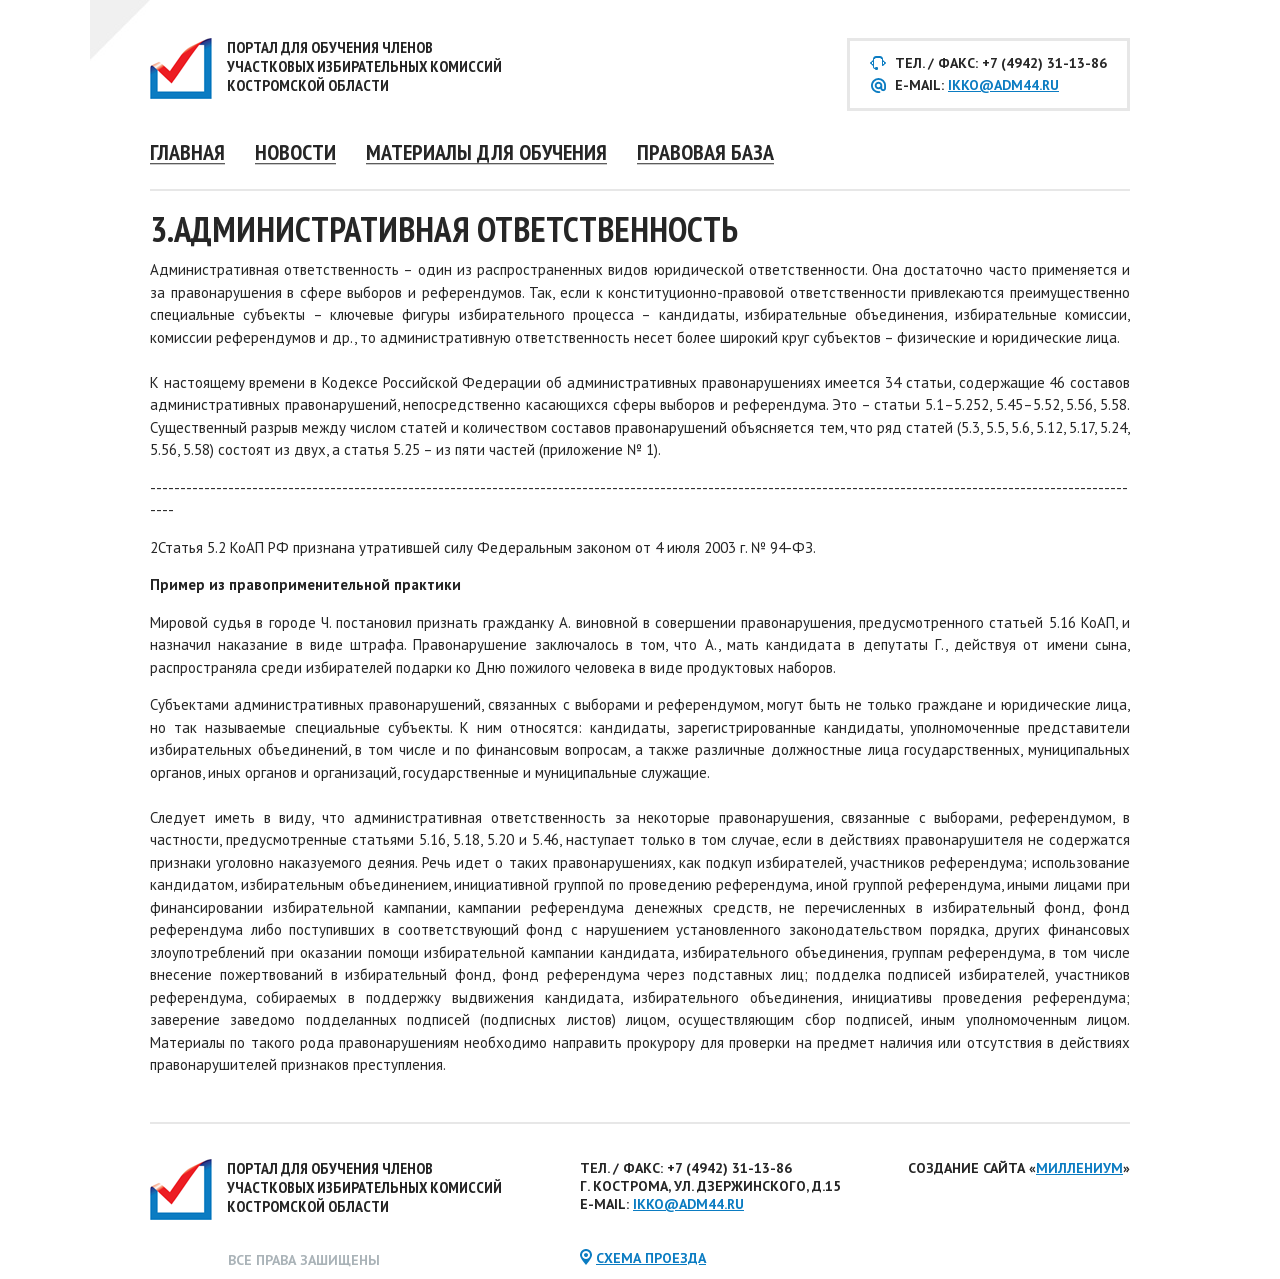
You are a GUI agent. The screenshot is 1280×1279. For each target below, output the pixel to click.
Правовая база (705, 151)
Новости (295, 151)
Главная (187, 151)
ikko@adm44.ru (1003, 85)
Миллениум (1079, 1168)
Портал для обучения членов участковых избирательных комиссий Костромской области (364, 66)
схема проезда (651, 1258)
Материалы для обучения (486, 151)
